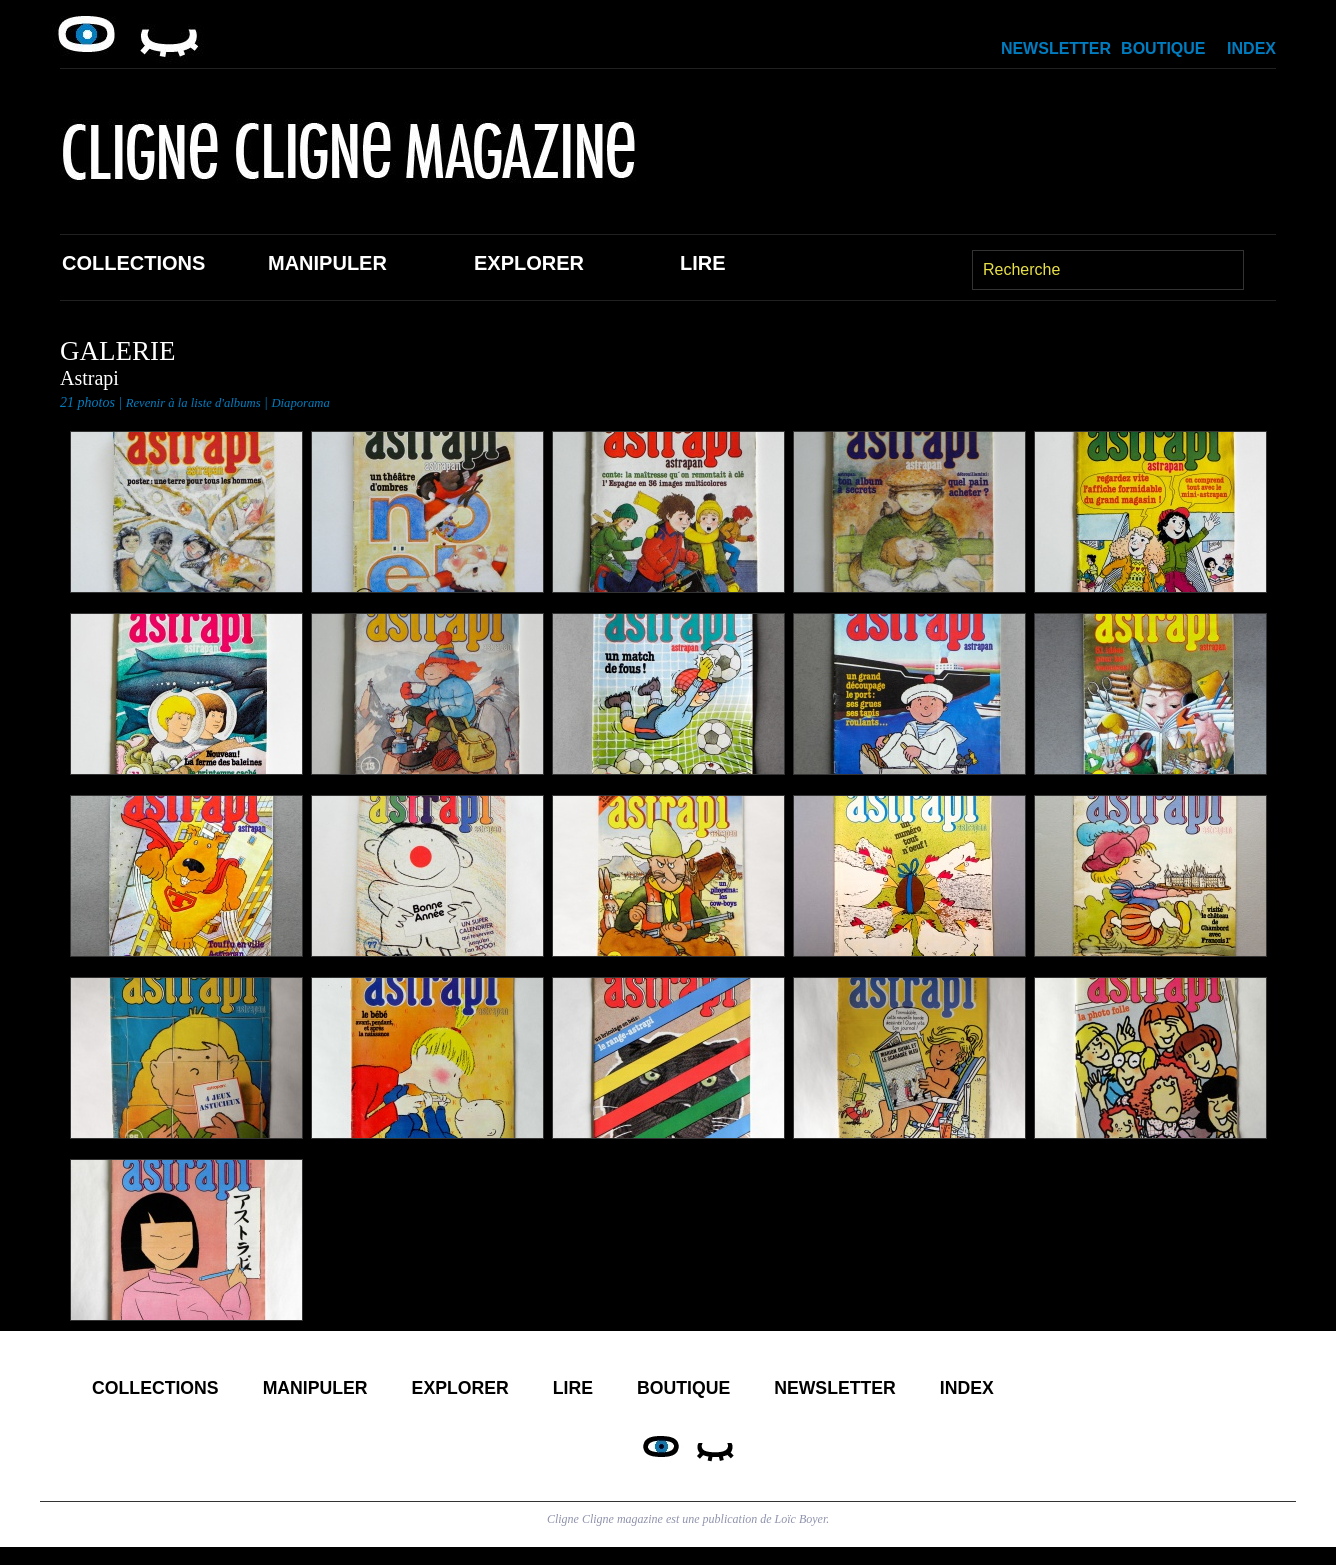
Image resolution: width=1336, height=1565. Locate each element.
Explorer (529, 263)
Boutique (1163, 48)
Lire (703, 263)
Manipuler (327, 263)
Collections (133, 263)
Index (1251, 48)
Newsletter (1056, 48)
